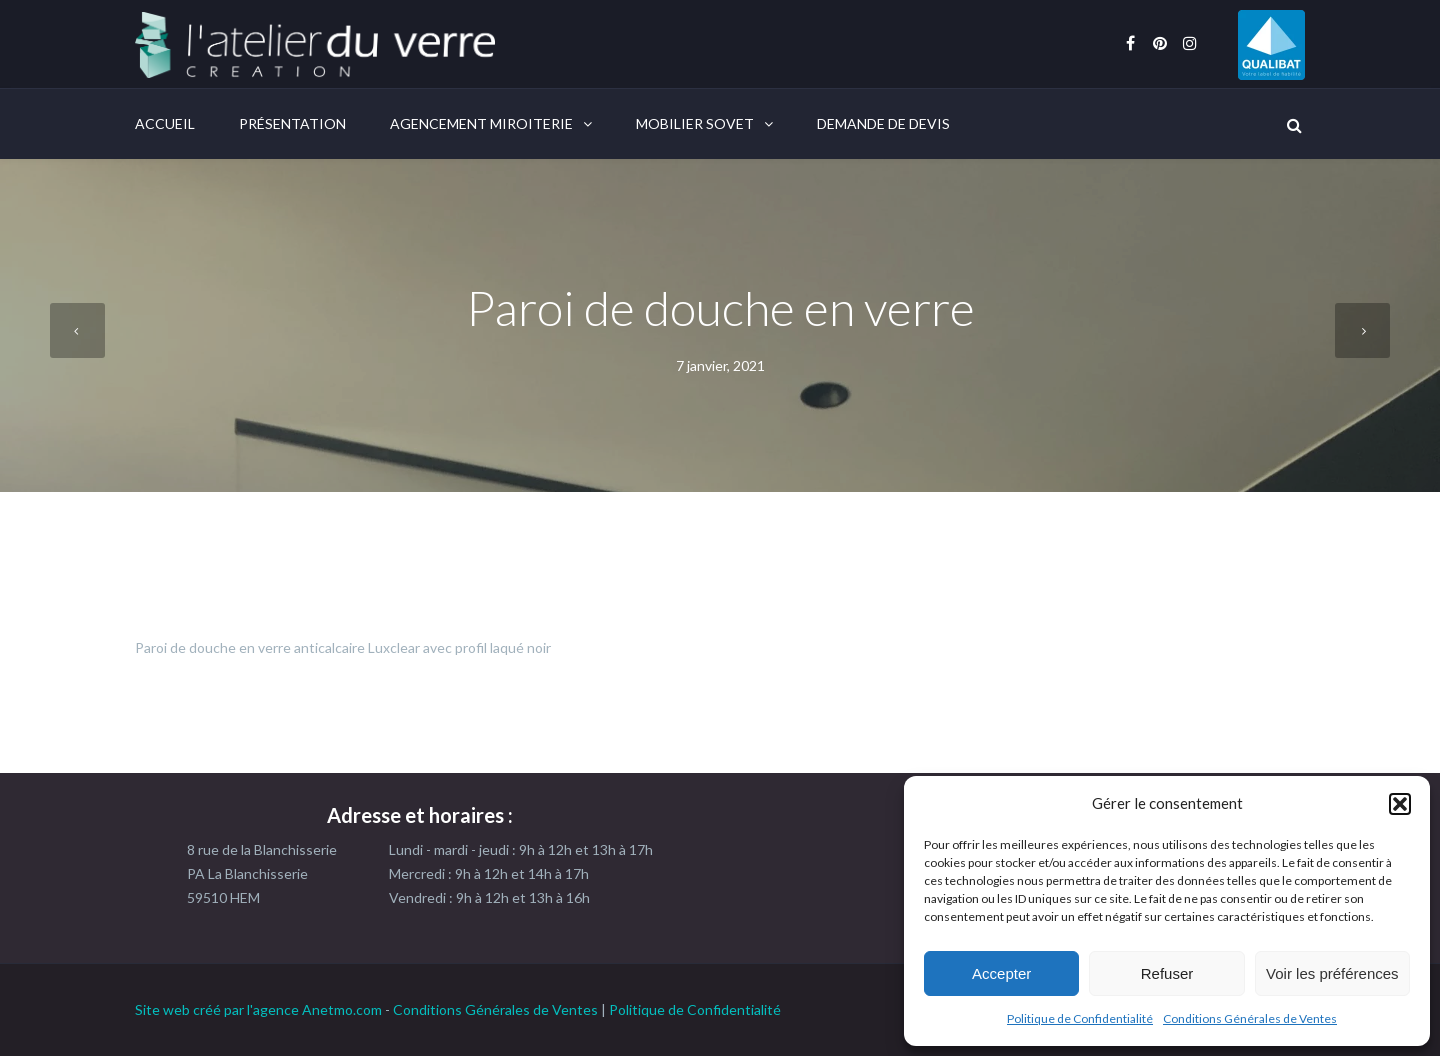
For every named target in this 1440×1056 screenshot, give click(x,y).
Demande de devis (883, 123)
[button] (1400, 804)
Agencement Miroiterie (481, 123)
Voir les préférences (1332, 973)
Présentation (292, 123)
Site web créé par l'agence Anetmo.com (258, 1009)
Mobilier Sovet (695, 123)
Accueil (165, 123)
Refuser (1167, 973)
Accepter (1001, 973)
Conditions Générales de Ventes (1250, 1018)
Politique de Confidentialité (1080, 1018)
